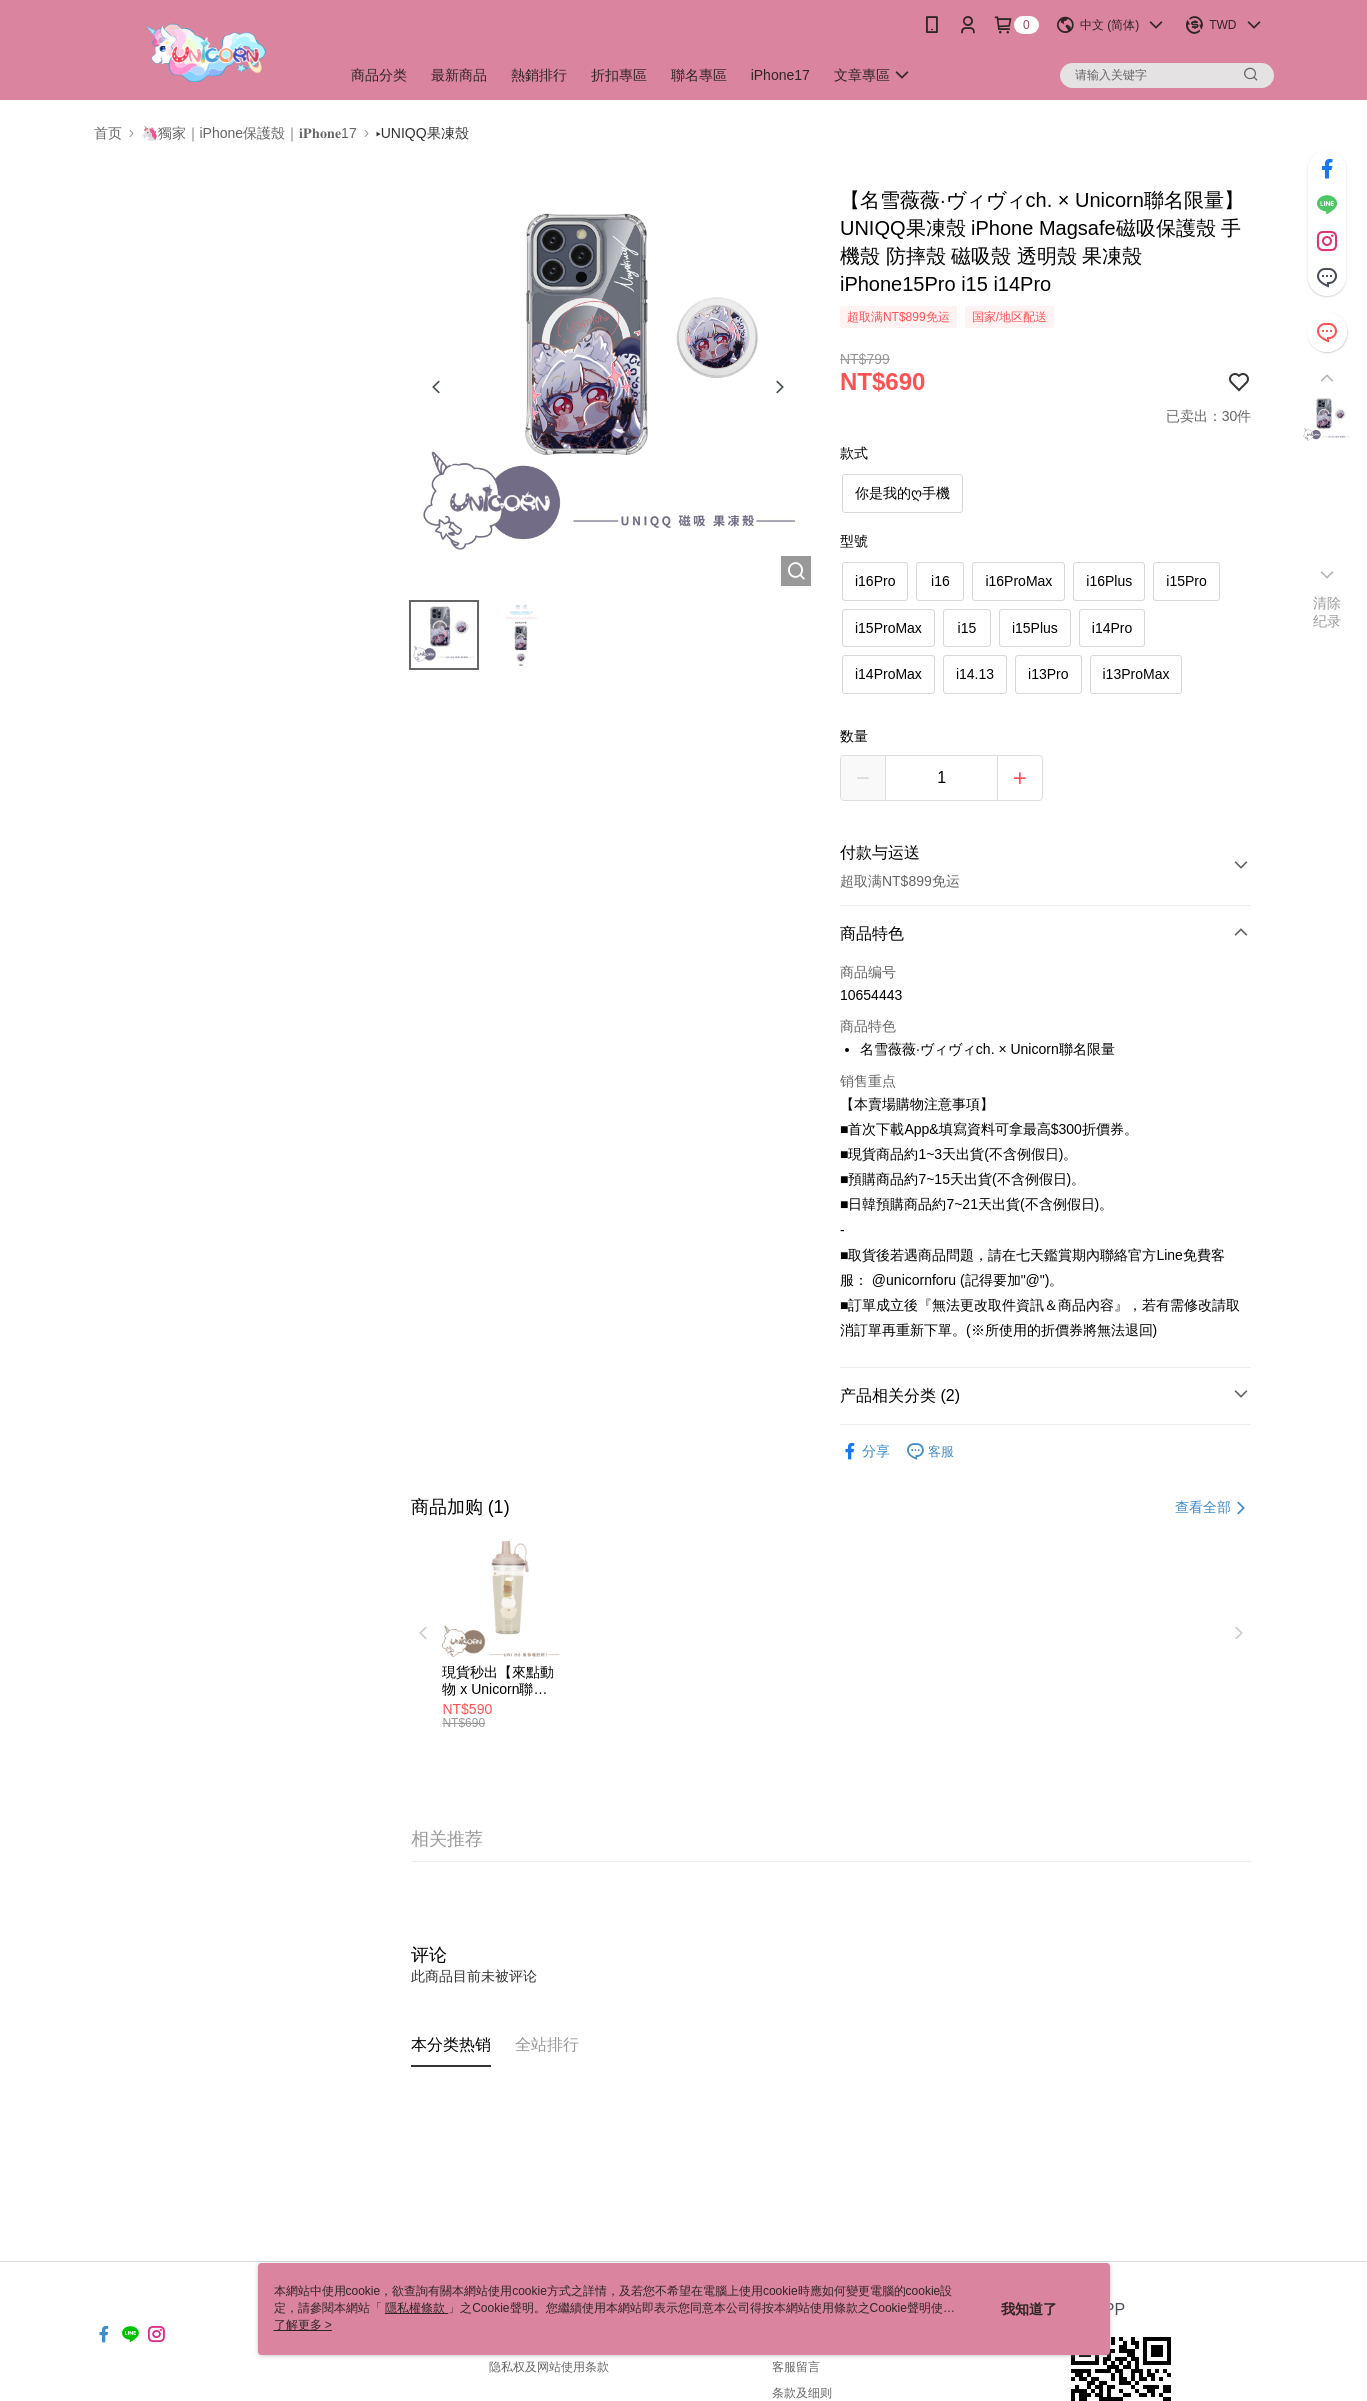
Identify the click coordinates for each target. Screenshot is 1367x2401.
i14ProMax (888, 674)
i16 (940, 581)
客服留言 (796, 2367)
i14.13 (975, 674)
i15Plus (1035, 628)
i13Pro (1048, 674)
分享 (865, 1451)
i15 (967, 628)
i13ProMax (1136, 674)
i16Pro (875, 581)
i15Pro (1186, 581)
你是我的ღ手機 (902, 493)
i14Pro (1112, 628)
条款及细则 (802, 2393)
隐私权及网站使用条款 (549, 2367)
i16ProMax (1018, 581)
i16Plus (1109, 581)
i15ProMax (888, 628)
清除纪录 (1327, 612)
